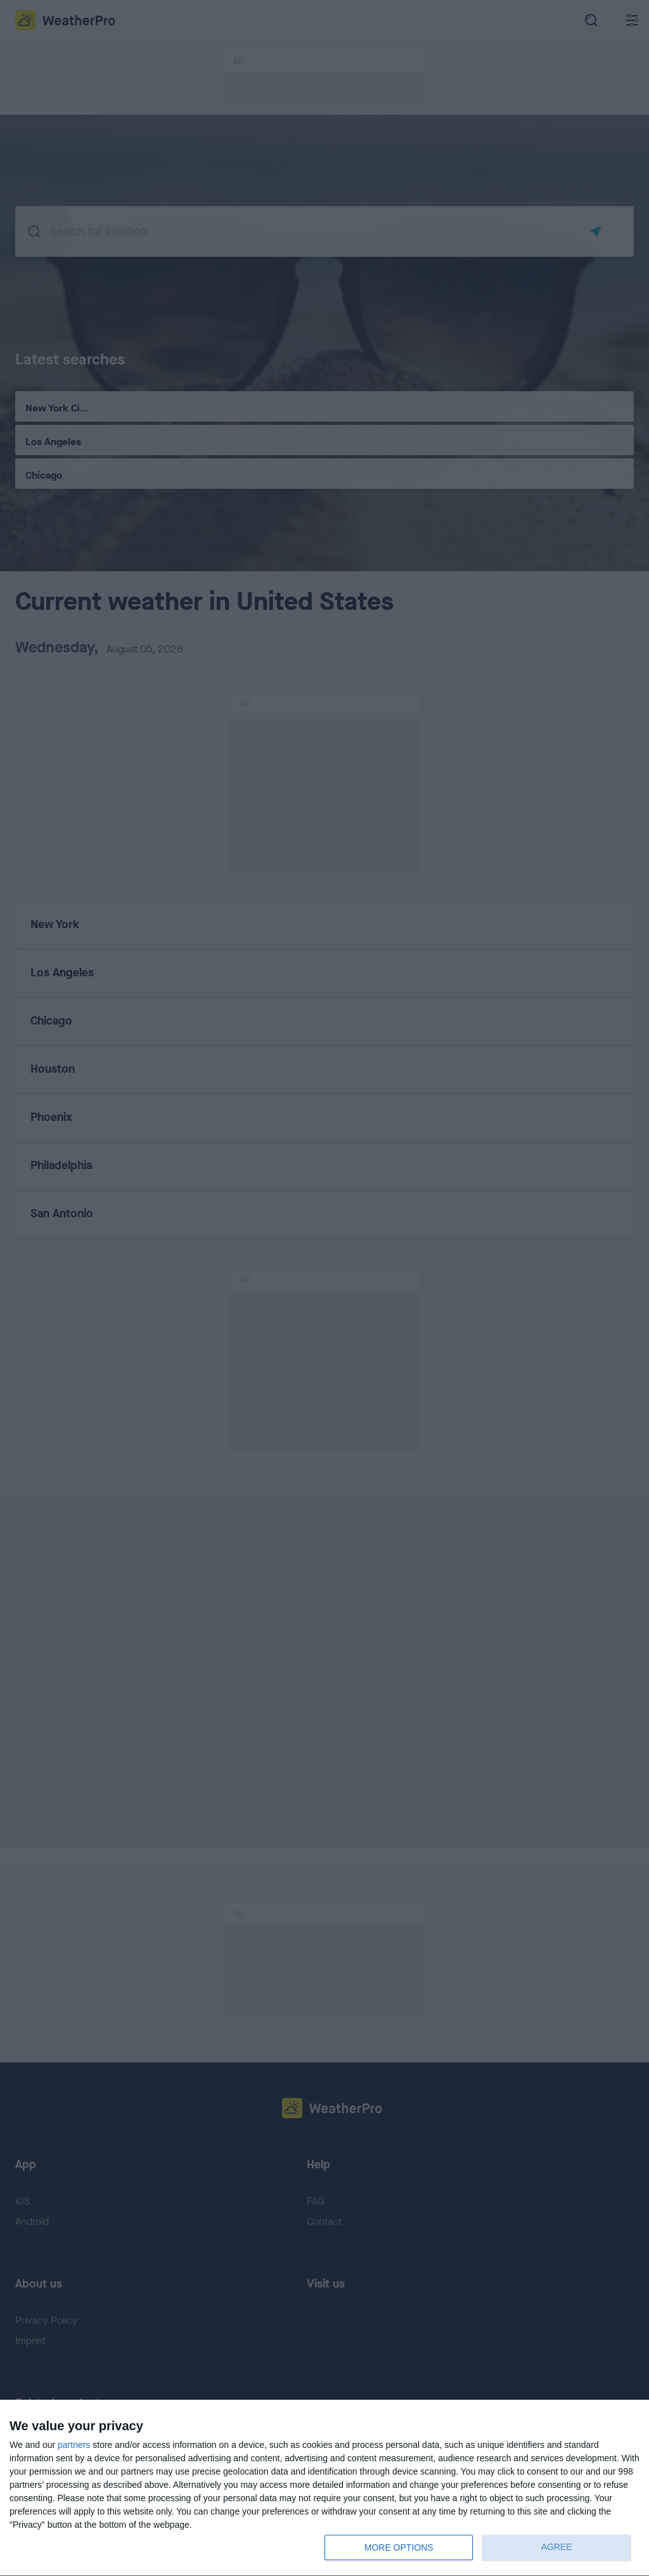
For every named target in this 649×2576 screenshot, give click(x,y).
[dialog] (324, 2488)
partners (74, 2444)
